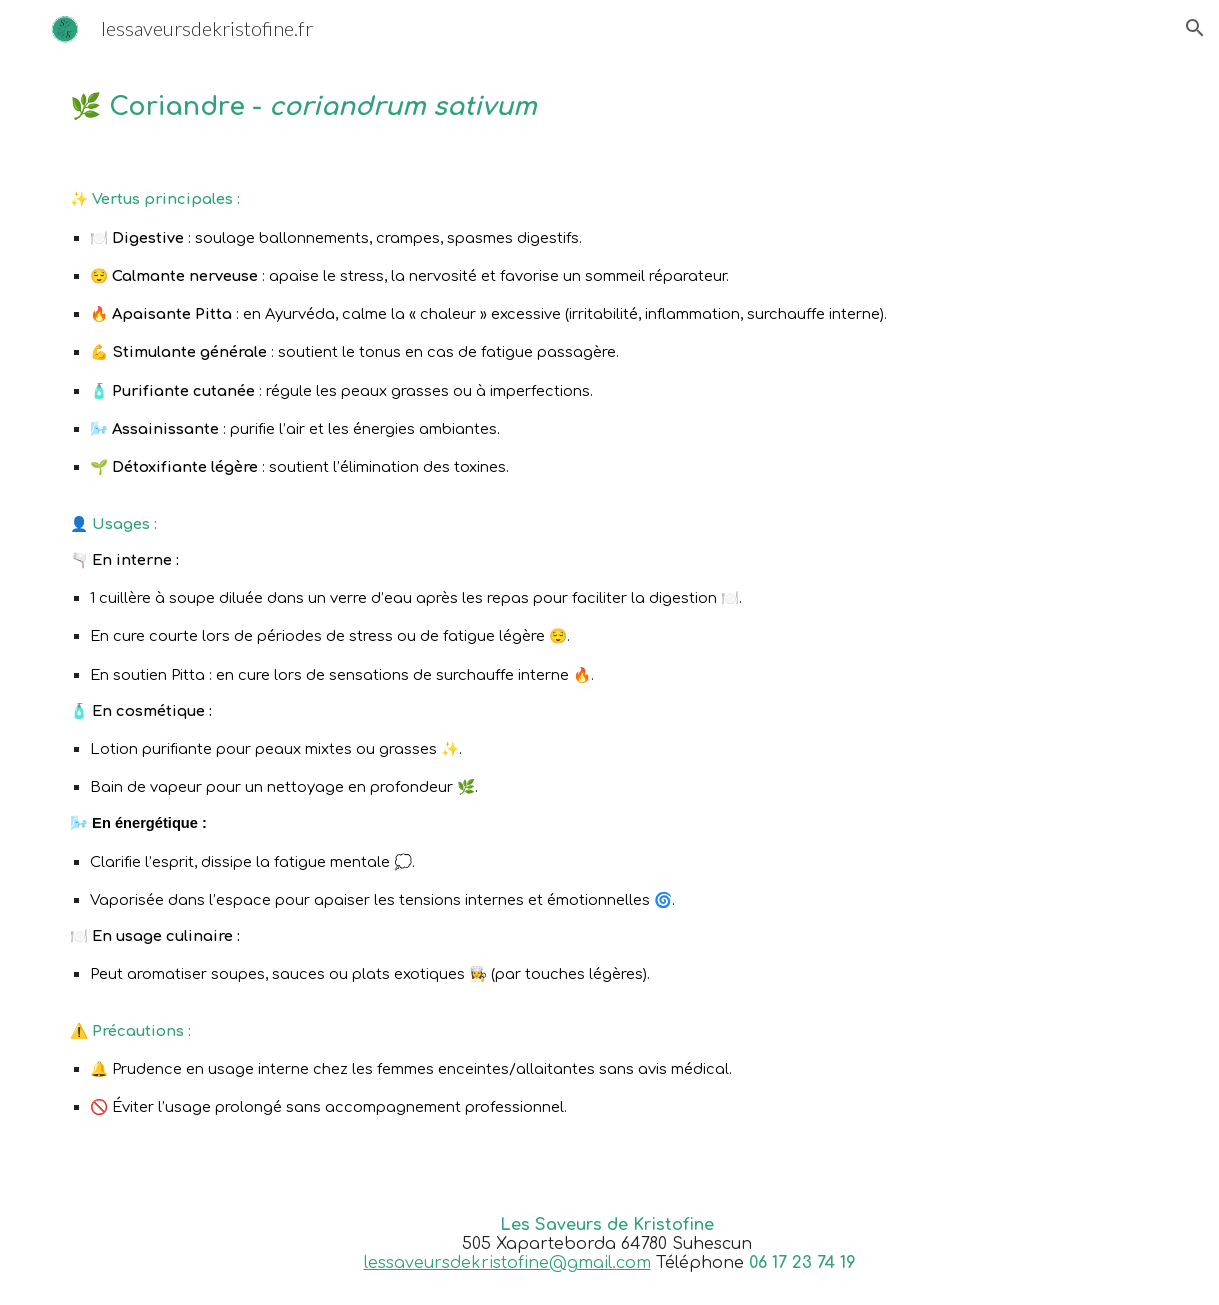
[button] (1195, 28)
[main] (609, 106)
